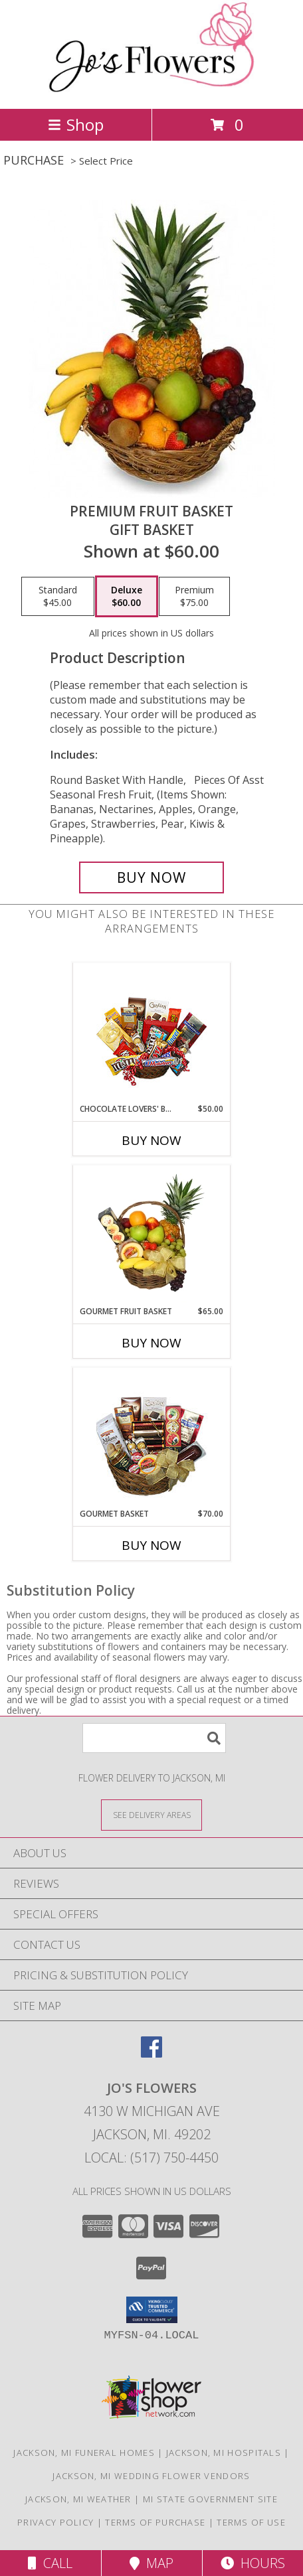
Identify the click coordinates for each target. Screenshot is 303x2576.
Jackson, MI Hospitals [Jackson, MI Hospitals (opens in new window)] (223, 2453)
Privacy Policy (55, 2522)
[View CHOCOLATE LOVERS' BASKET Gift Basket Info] (151, 1033)
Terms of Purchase (155, 2522)
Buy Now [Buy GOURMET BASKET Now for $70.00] (151, 1545)
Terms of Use (251, 2522)
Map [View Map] (151, 2563)
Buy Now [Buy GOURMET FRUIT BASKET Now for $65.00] (151, 1342)
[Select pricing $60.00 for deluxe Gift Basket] (126, 596)
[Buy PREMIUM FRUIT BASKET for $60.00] (151, 877)
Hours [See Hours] (253, 2563)
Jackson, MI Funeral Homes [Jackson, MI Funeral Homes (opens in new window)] (84, 2453)
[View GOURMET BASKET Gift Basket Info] (151, 1438)
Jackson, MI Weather (78, 2499)
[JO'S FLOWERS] (151, 89)
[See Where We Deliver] (151, 1814)
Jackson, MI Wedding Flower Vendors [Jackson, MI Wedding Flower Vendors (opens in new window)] (151, 2476)
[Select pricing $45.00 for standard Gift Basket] (58, 596)
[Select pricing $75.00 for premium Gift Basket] (194, 596)
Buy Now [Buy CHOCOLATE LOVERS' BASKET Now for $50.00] (151, 1140)
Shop (76, 124)
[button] (151, 2310)
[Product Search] (154, 1738)
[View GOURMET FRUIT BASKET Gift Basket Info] (151, 1235)
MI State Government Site (210, 2499)
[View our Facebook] (151, 2053)
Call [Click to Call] (50, 2563)
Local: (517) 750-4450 (151, 2157)
